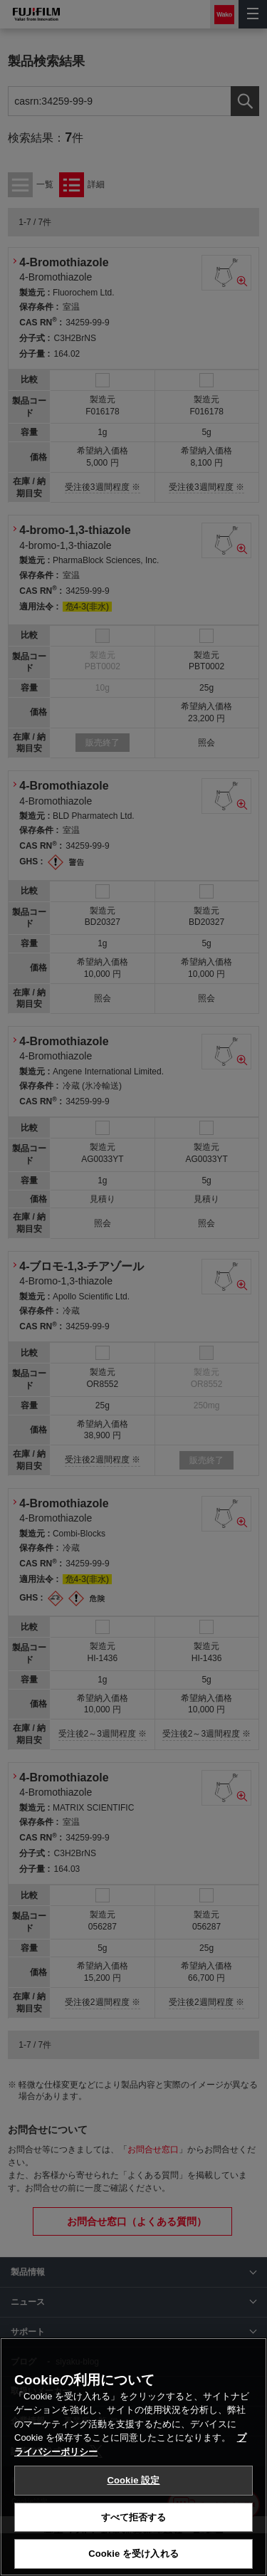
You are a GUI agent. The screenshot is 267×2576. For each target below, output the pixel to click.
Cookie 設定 (133, 2480)
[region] (133, 2456)
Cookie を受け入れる (133, 2553)
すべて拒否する (134, 2517)
